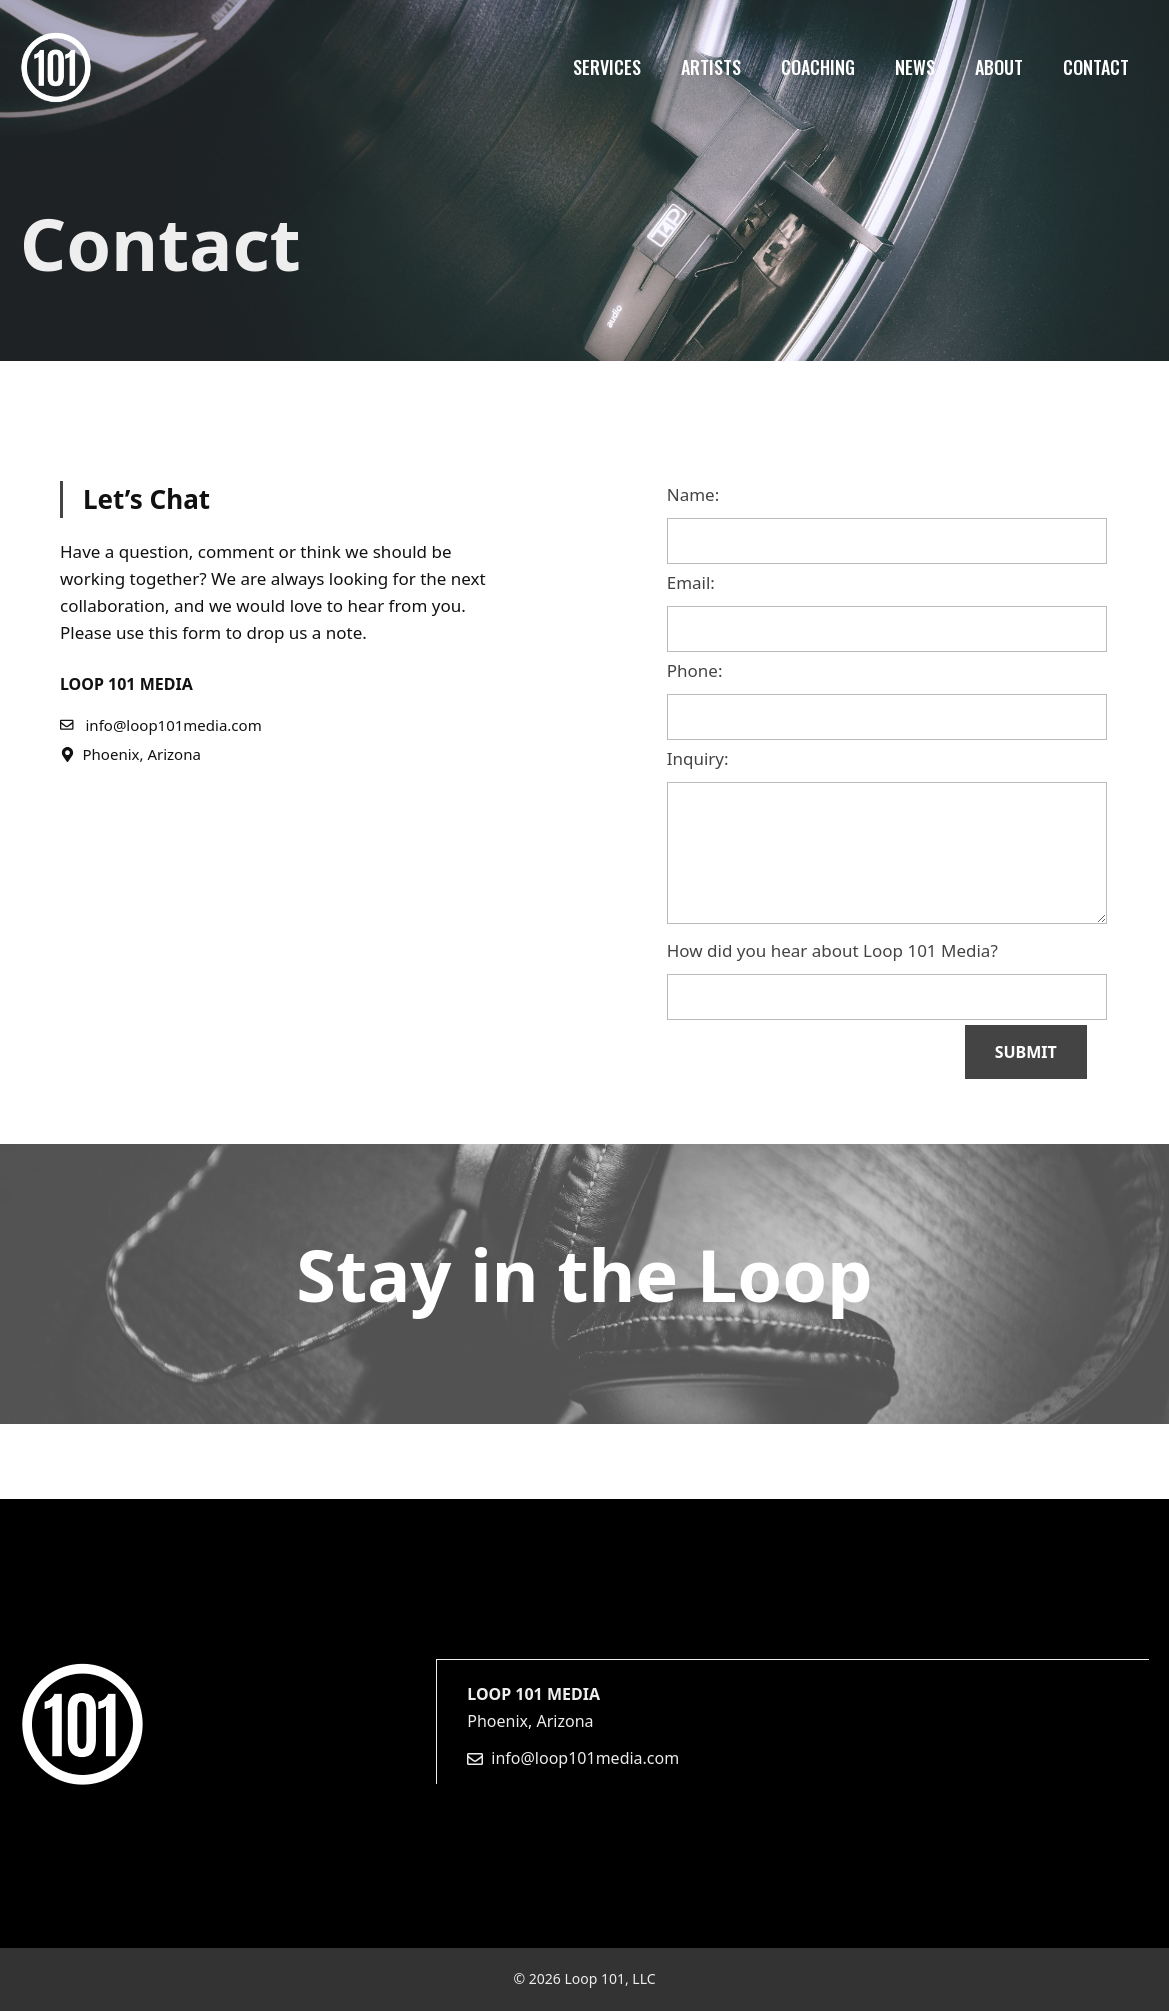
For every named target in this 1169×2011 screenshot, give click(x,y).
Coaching (818, 67)
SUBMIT (1026, 1052)
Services (607, 67)
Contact (1096, 67)
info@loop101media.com (585, 1758)
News (915, 67)
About (999, 67)
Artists (711, 67)
